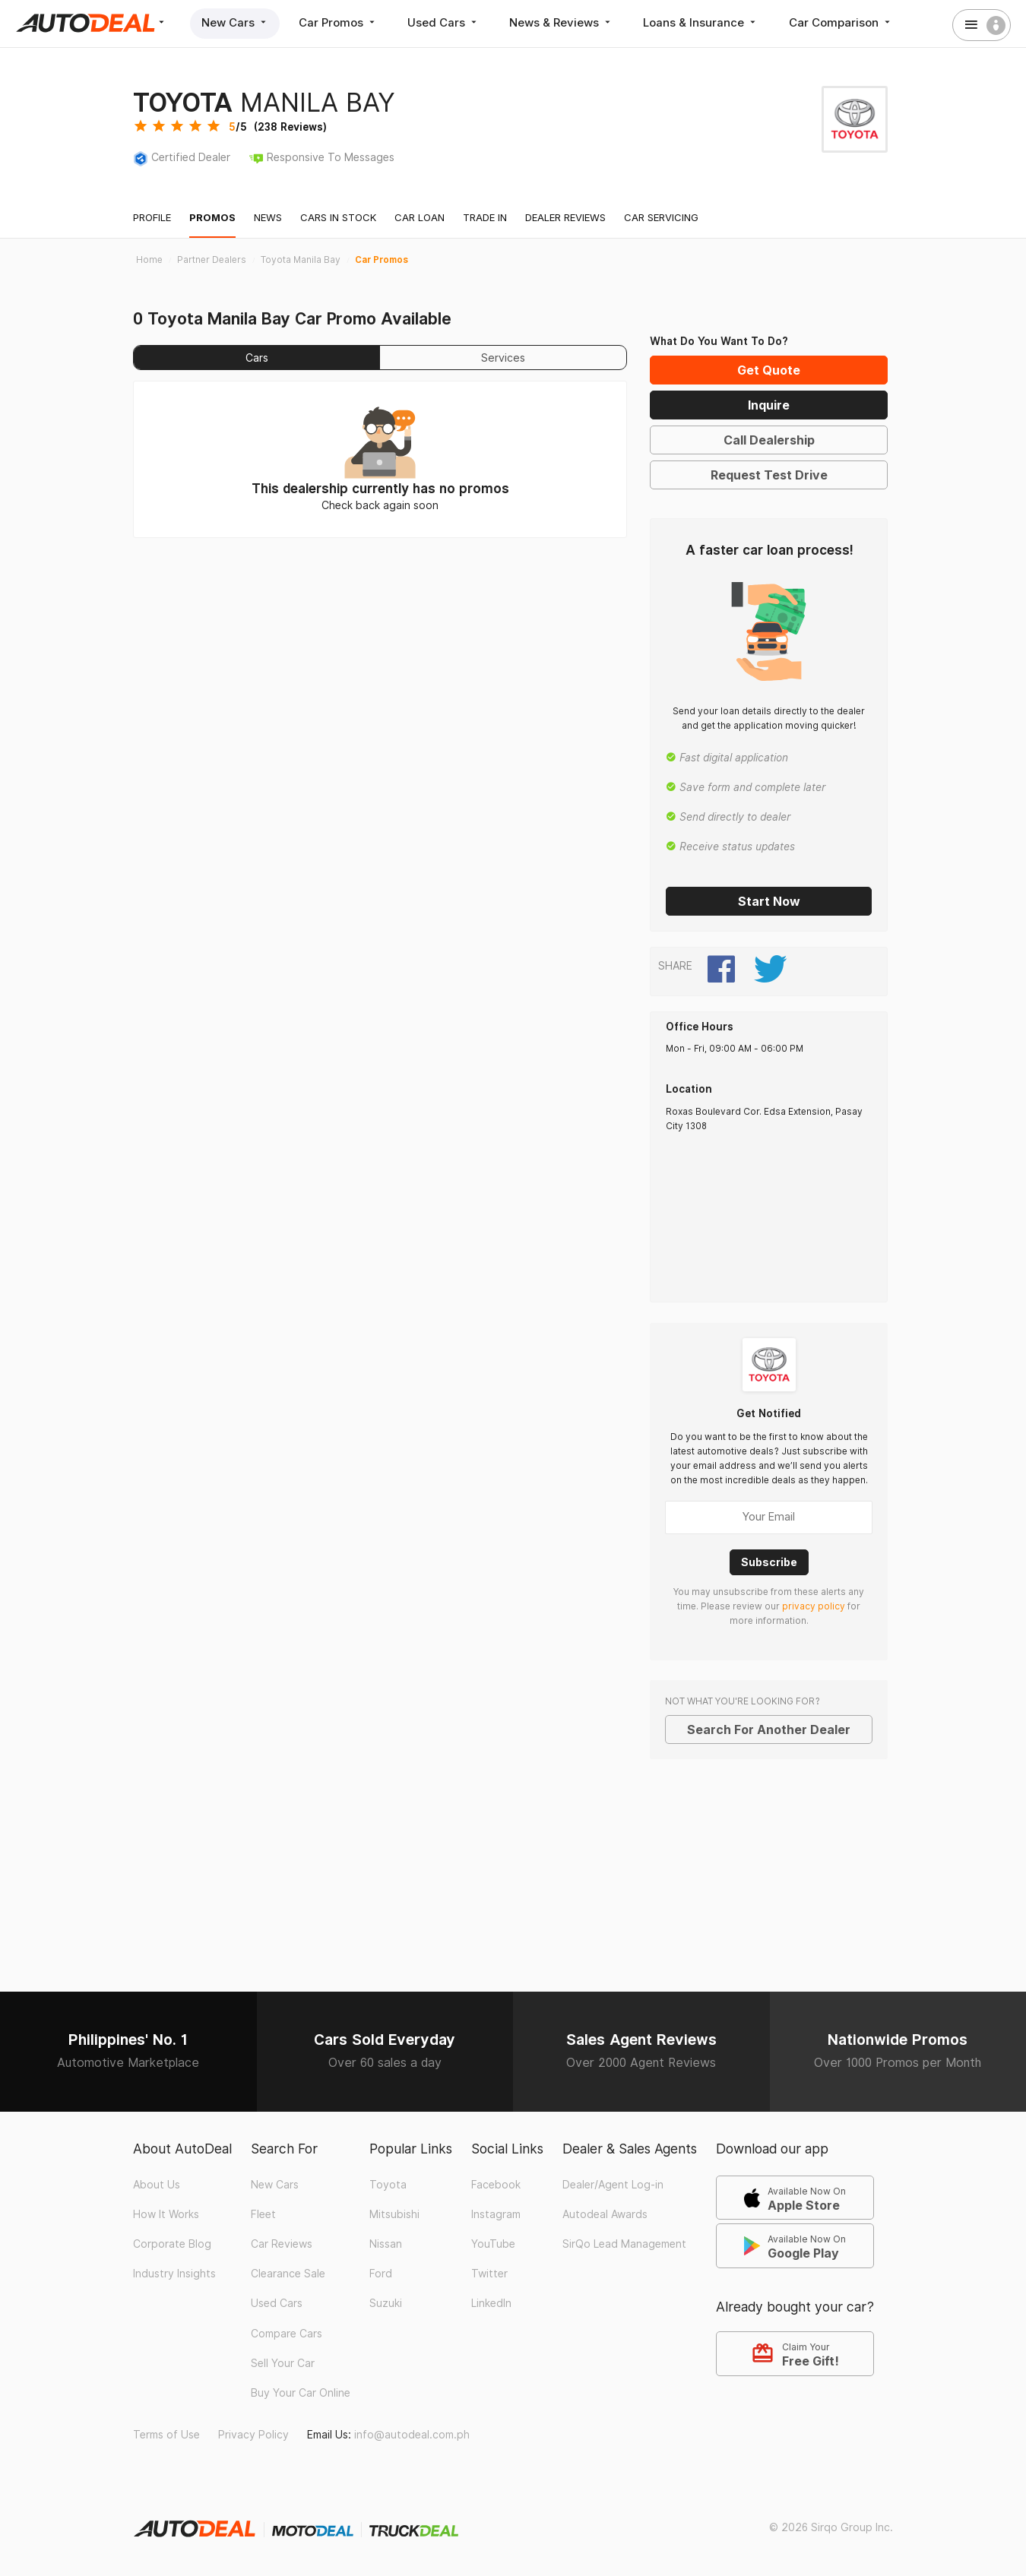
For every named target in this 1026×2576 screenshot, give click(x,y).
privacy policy (813, 1606)
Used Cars (445, 22)
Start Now (769, 901)
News (268, 217)
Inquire (769, 405)
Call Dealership (769, 440)
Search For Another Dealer (768, 1728)
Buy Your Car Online (300, 2392)
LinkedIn (491, 2303)
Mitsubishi (394, 2213)
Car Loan (419, 217)
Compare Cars (286, 2333)
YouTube (493, 2243)
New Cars (235, 22)
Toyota (388, 2184)
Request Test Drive (769, 475)
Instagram (496, 2213)
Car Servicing (661, 217)
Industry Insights (174, 2273)
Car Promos (338, 22)
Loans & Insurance (704, 22)
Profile (152, 217)
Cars (256, 357)
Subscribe (769, 1561)
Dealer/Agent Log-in (612, 2184)
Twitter (489, 2273)
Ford (380, 2273)
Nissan (385, 2243)
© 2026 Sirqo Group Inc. (831, 2527)
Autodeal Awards (605, 2213)
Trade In (485, 217)
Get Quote (768, 370)
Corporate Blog (172, 2243)
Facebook (496, 2184)
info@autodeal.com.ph (412, 2434)
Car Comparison (844, 22)
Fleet (263, 2213)
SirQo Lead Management (624, 2243)
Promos (212, 217)
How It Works (166, 2213)
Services (503, 357)
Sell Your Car (283, 2362)
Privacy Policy (253, 2434)
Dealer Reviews (565, 217)
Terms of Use (166, 2434)
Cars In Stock (338, 217)
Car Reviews (281, 2243)
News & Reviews (563, 22)
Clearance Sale (288, 2273)
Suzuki (385, 2303)
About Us (156, 2184)
